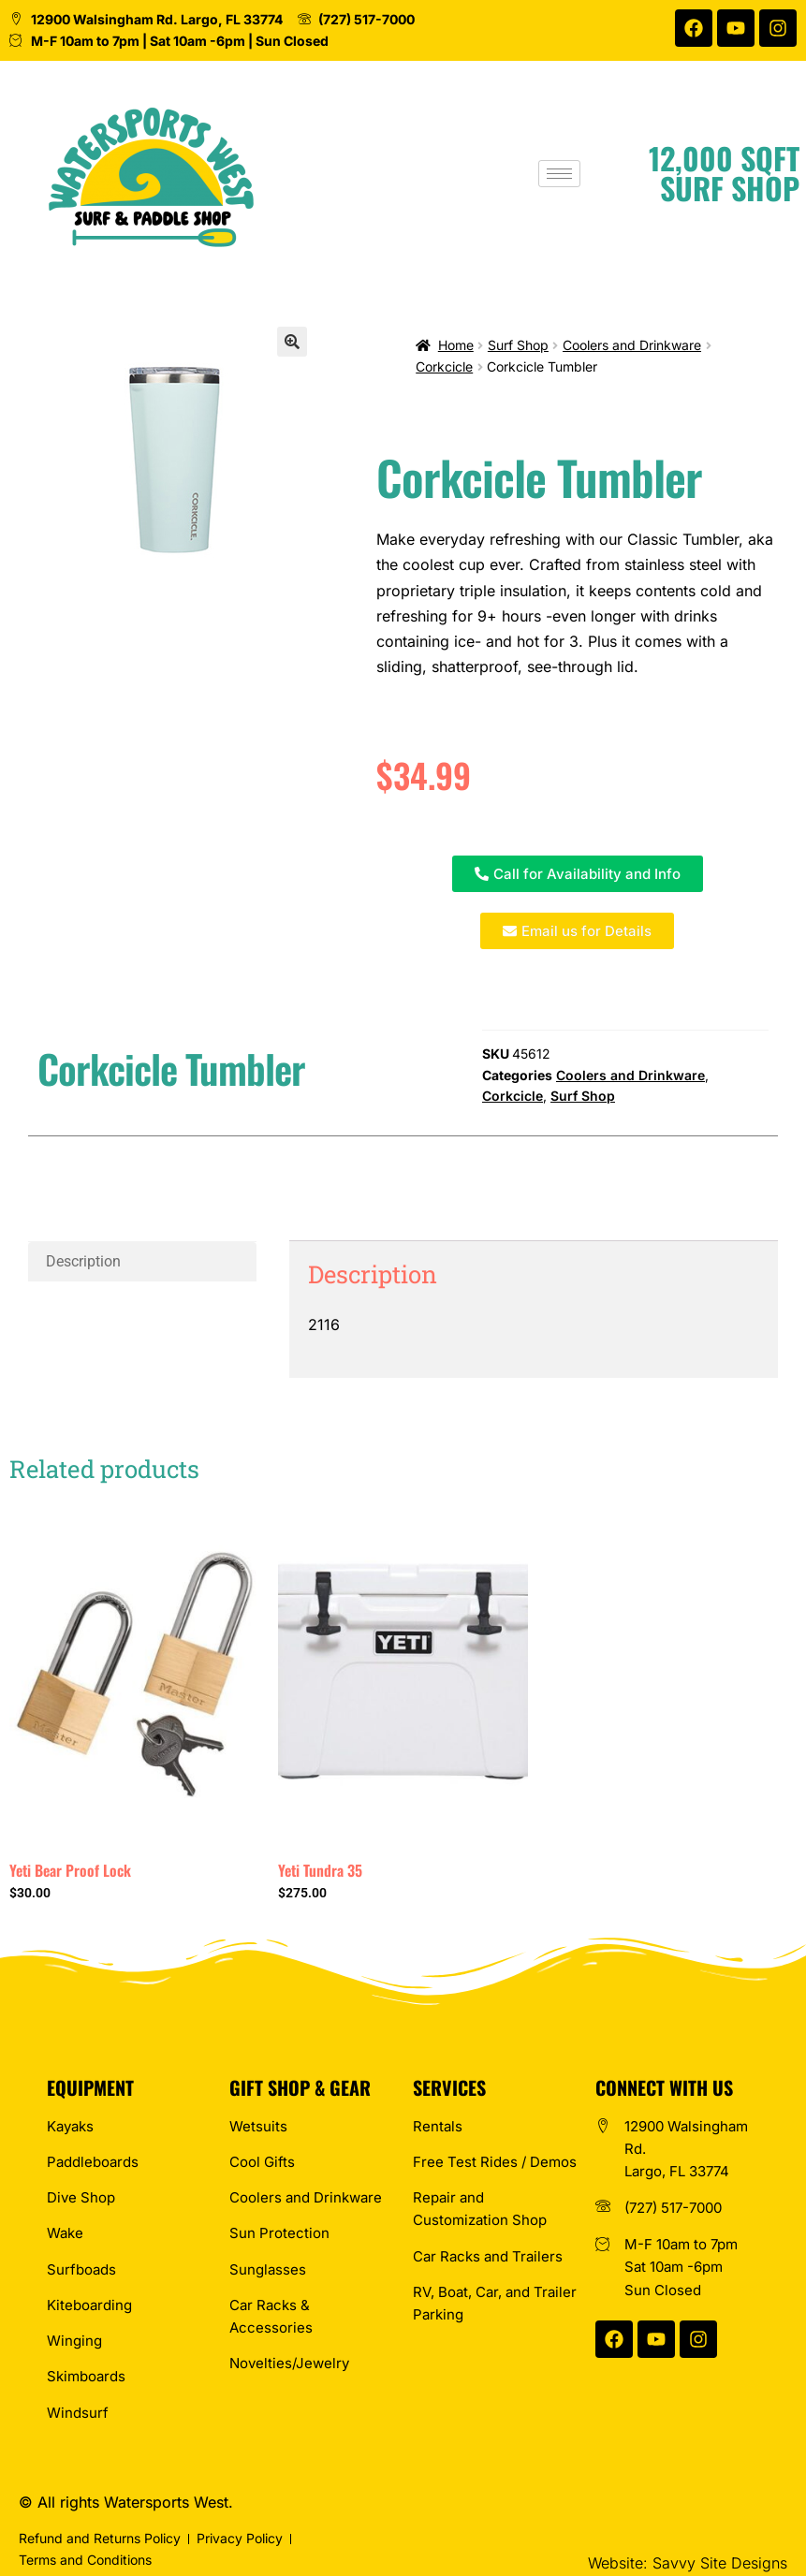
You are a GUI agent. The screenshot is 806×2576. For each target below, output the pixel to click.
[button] (292, 342)
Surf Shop (518, 345)
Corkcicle (444, 366)
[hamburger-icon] (566, 173)
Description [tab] (83, 1261)
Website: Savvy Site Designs (687, 2563)
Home (456, 345)
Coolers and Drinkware (632, 345)
